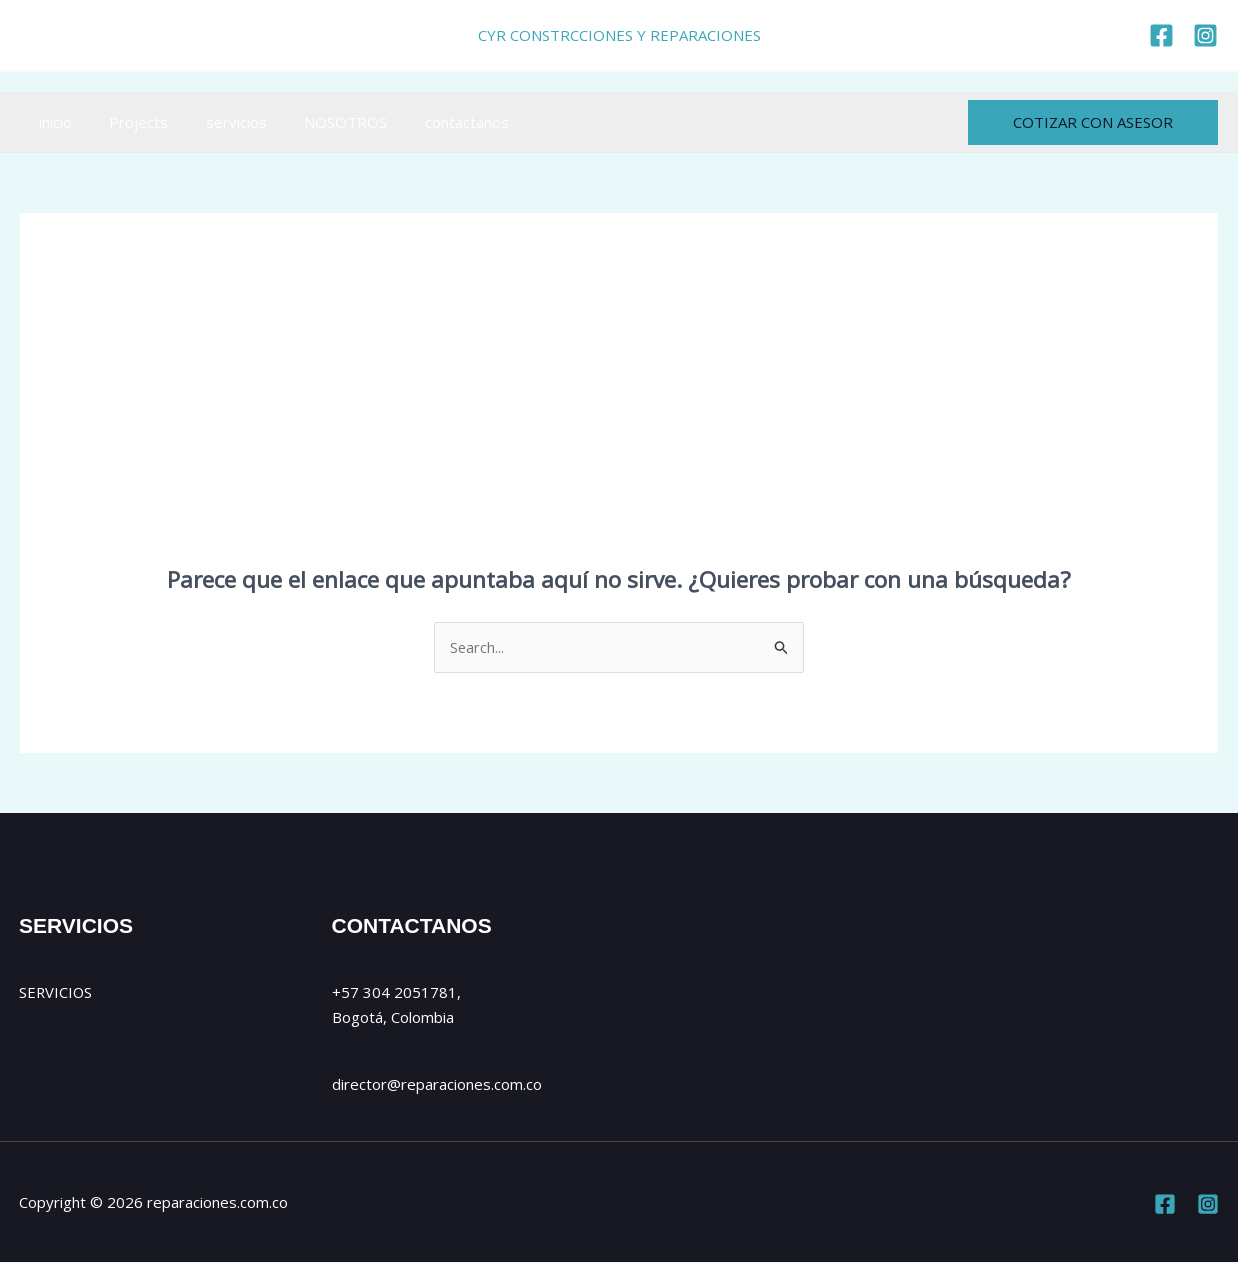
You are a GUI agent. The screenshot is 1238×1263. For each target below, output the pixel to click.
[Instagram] (1208, 1204)
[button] (1093, 122)
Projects (127, 122)
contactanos (433, 122)
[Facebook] (1165, 1204)
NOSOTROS (319, 122)
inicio (51, 122)
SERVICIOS (56, 992)
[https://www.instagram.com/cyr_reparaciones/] (1205, 35)
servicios (217, 122)
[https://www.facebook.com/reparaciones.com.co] (1161, 35)
